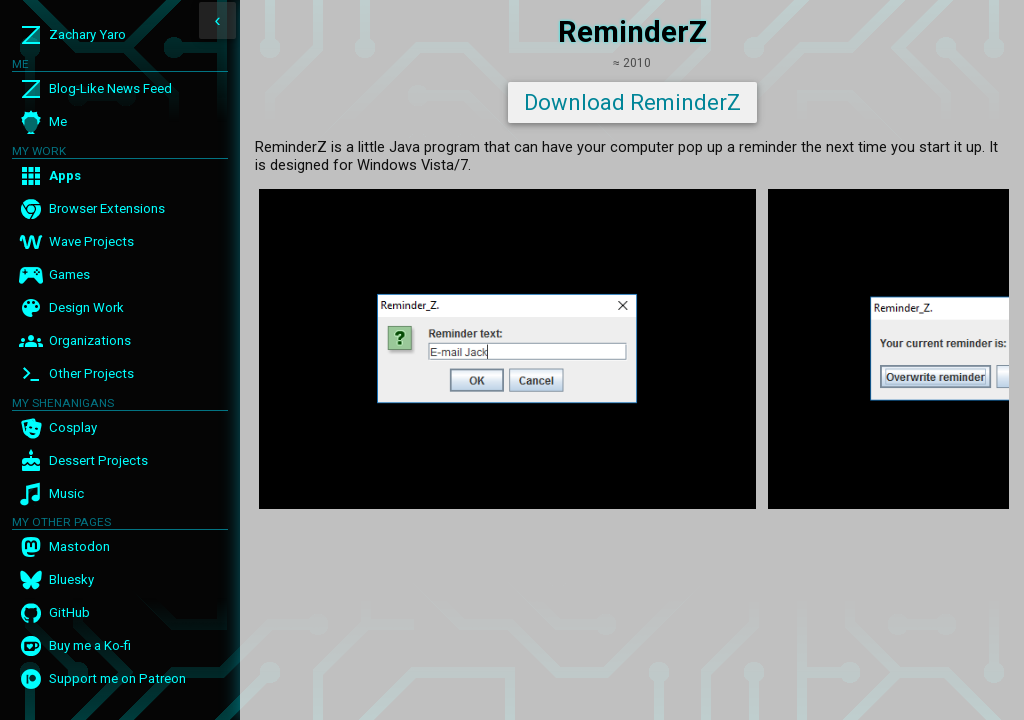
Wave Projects (91, 241)
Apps (65, 175)
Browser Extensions (107, 208)
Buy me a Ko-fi (90, 645)
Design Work (86, 307)
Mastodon (79, 546)
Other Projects (91, 373)
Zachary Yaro (87, 34)
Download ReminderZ (632, 102)
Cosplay (73, 427)
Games (69, 274)
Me (58, 121)
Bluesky (71, 579)
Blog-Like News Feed (110, 88)
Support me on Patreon (117, 678)
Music (66, 493)
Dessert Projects (98, 460)
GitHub (69, 612)
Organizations (90, 340)
